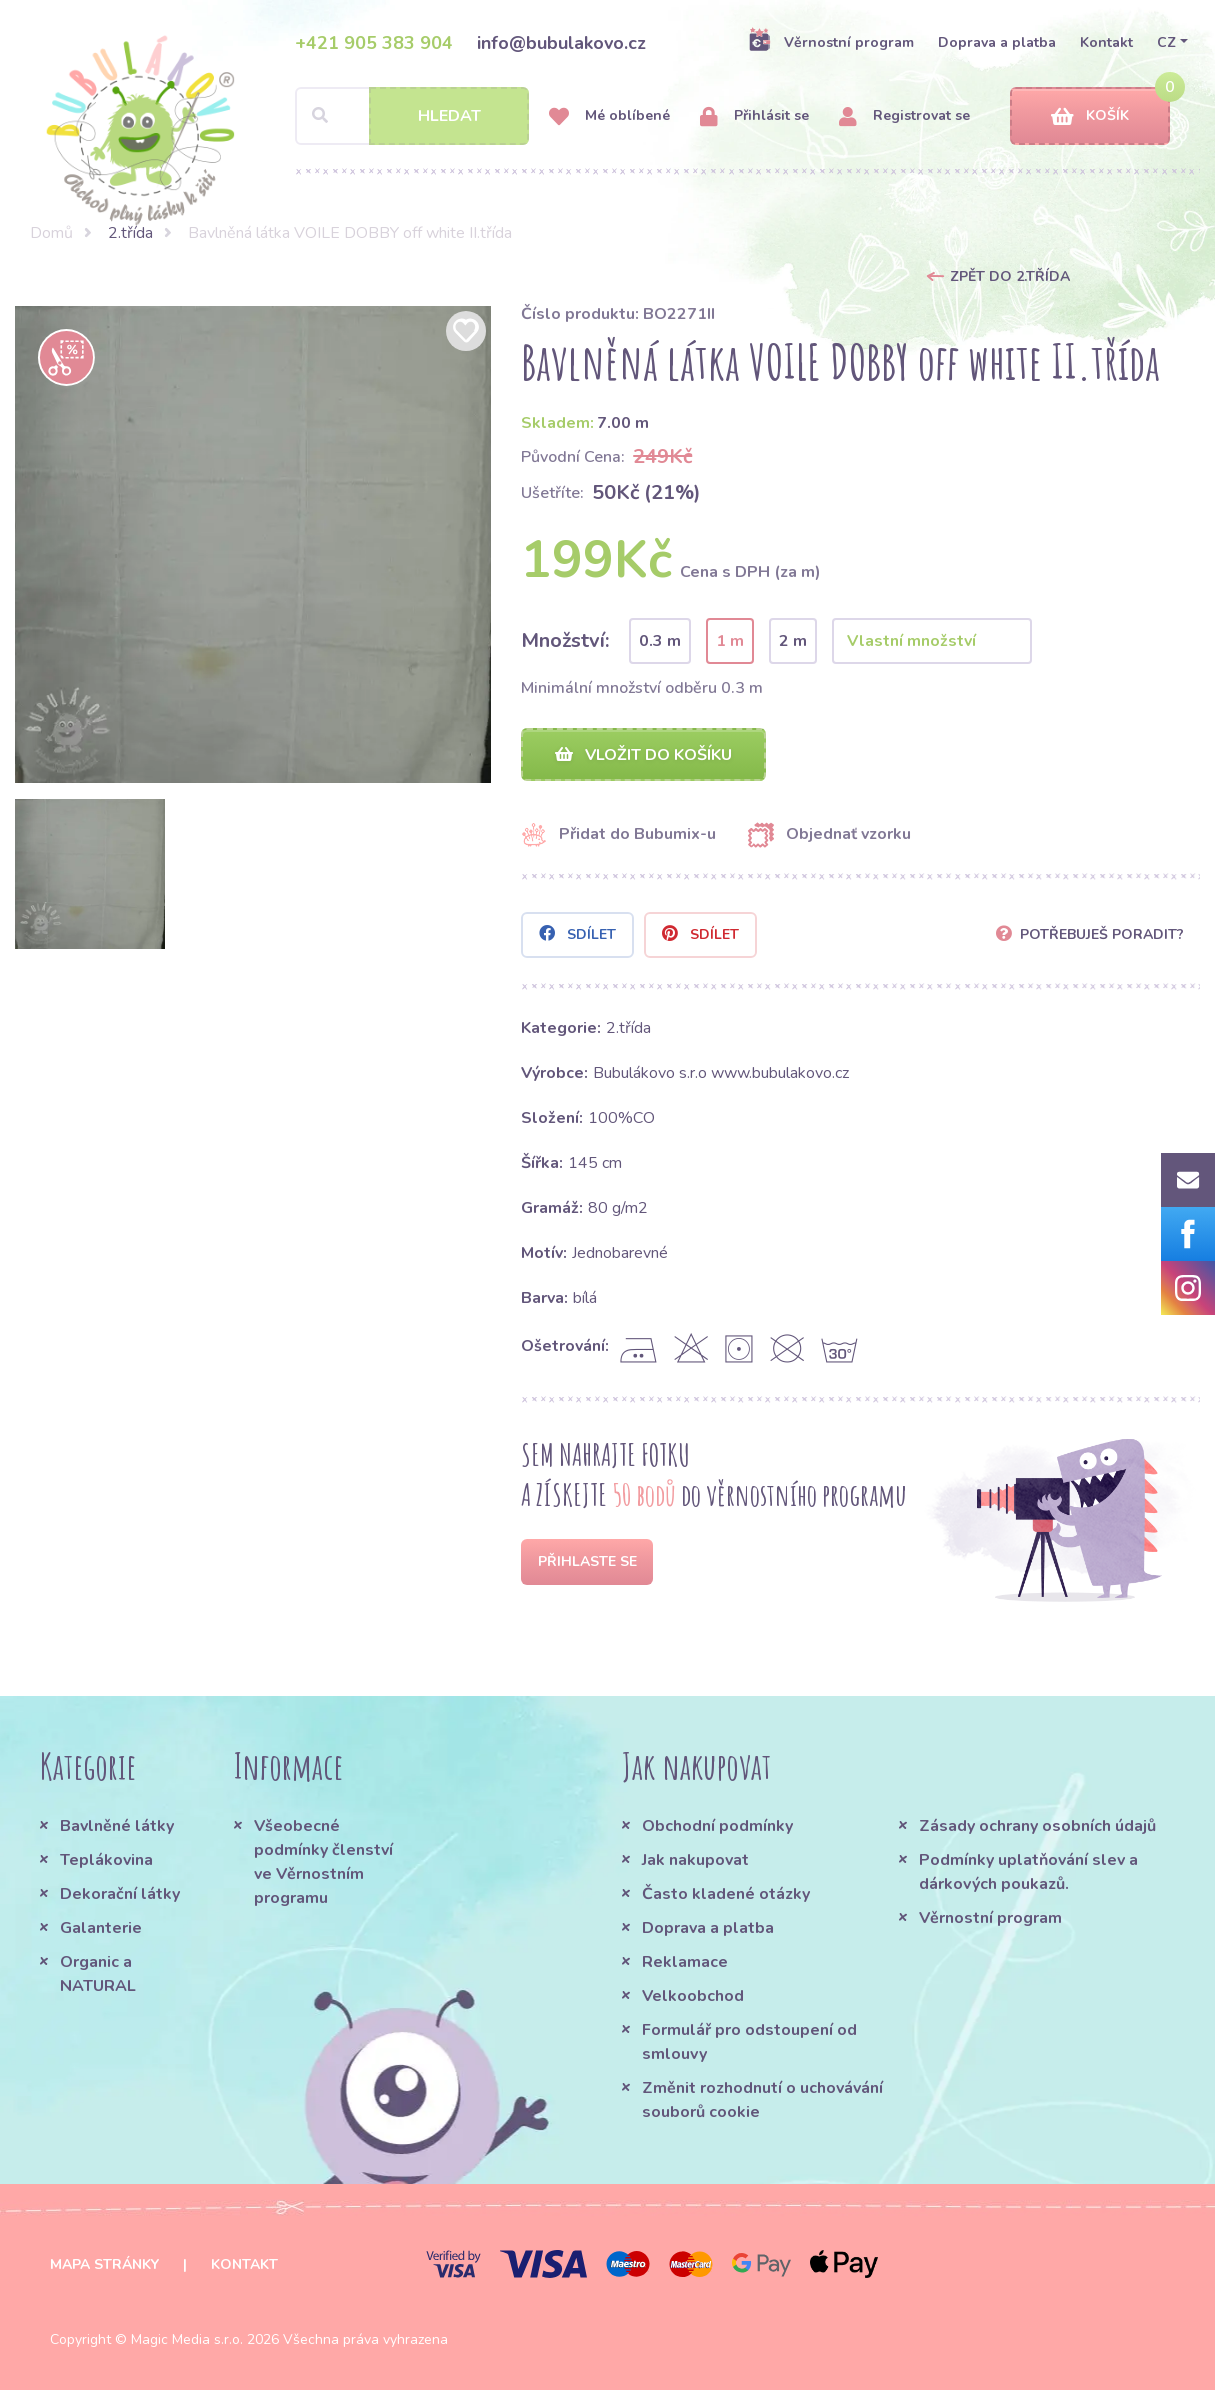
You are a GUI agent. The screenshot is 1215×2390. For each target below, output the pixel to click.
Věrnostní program (831, 42)
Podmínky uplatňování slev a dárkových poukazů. (1028, 1872)
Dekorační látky (120, 1894)
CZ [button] (1166, 42)
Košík (1090, 116)
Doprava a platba (997, 42)
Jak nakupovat (695, 1860)
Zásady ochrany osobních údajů (1037, 1826)
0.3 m (660, 641)
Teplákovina (106, 1860)
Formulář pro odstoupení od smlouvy (749, 2042)
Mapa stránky (104, 2264)
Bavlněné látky (117, 1826)
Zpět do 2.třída (1010, 276)
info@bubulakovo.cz (561, 43)
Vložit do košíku (643, 755)
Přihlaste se (587, 1561)
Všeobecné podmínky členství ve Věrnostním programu (323, 1862)
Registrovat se (904, 116)
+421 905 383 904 (374, 43)
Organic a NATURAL (98, 1974)
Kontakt (1106, 42)
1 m (730, 641)
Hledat (449, 116)
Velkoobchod (693, 1996)
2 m (793, 641)
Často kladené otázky (726, 1894)
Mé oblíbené (609, 116)
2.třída (130, 233)
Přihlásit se (754, 116)
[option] (253, 544)
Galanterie (101, 1928)
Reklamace (685, 1962)
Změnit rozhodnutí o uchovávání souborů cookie (762, 2100)
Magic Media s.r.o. (187, 2339)
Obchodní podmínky (717, 1826)
